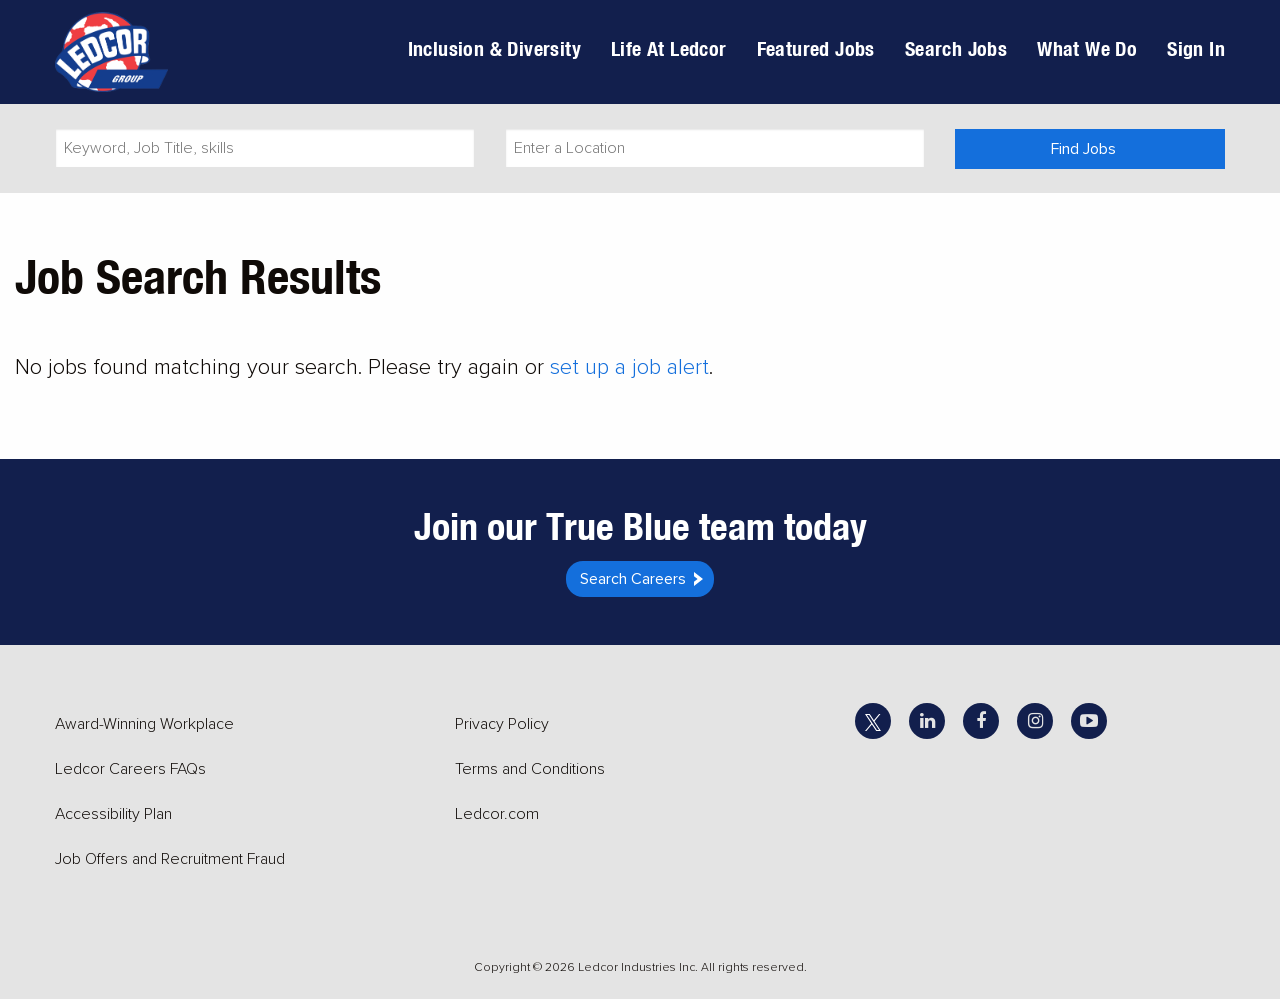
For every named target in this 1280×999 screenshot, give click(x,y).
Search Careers (633, 579)
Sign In (1196, 48)
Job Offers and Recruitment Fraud (170, 859)
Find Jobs (1083, 149)
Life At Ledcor (669, 48)
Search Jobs (956, 48)
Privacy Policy (502, 724)
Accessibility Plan (113, 814)
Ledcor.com (497, 814)
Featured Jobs (816, 48)
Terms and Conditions (530, 769)
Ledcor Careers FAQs (130, 769)
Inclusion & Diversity (494, 48)
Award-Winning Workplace (144, 724)
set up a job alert (629, 367)
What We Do (1087, 48)
